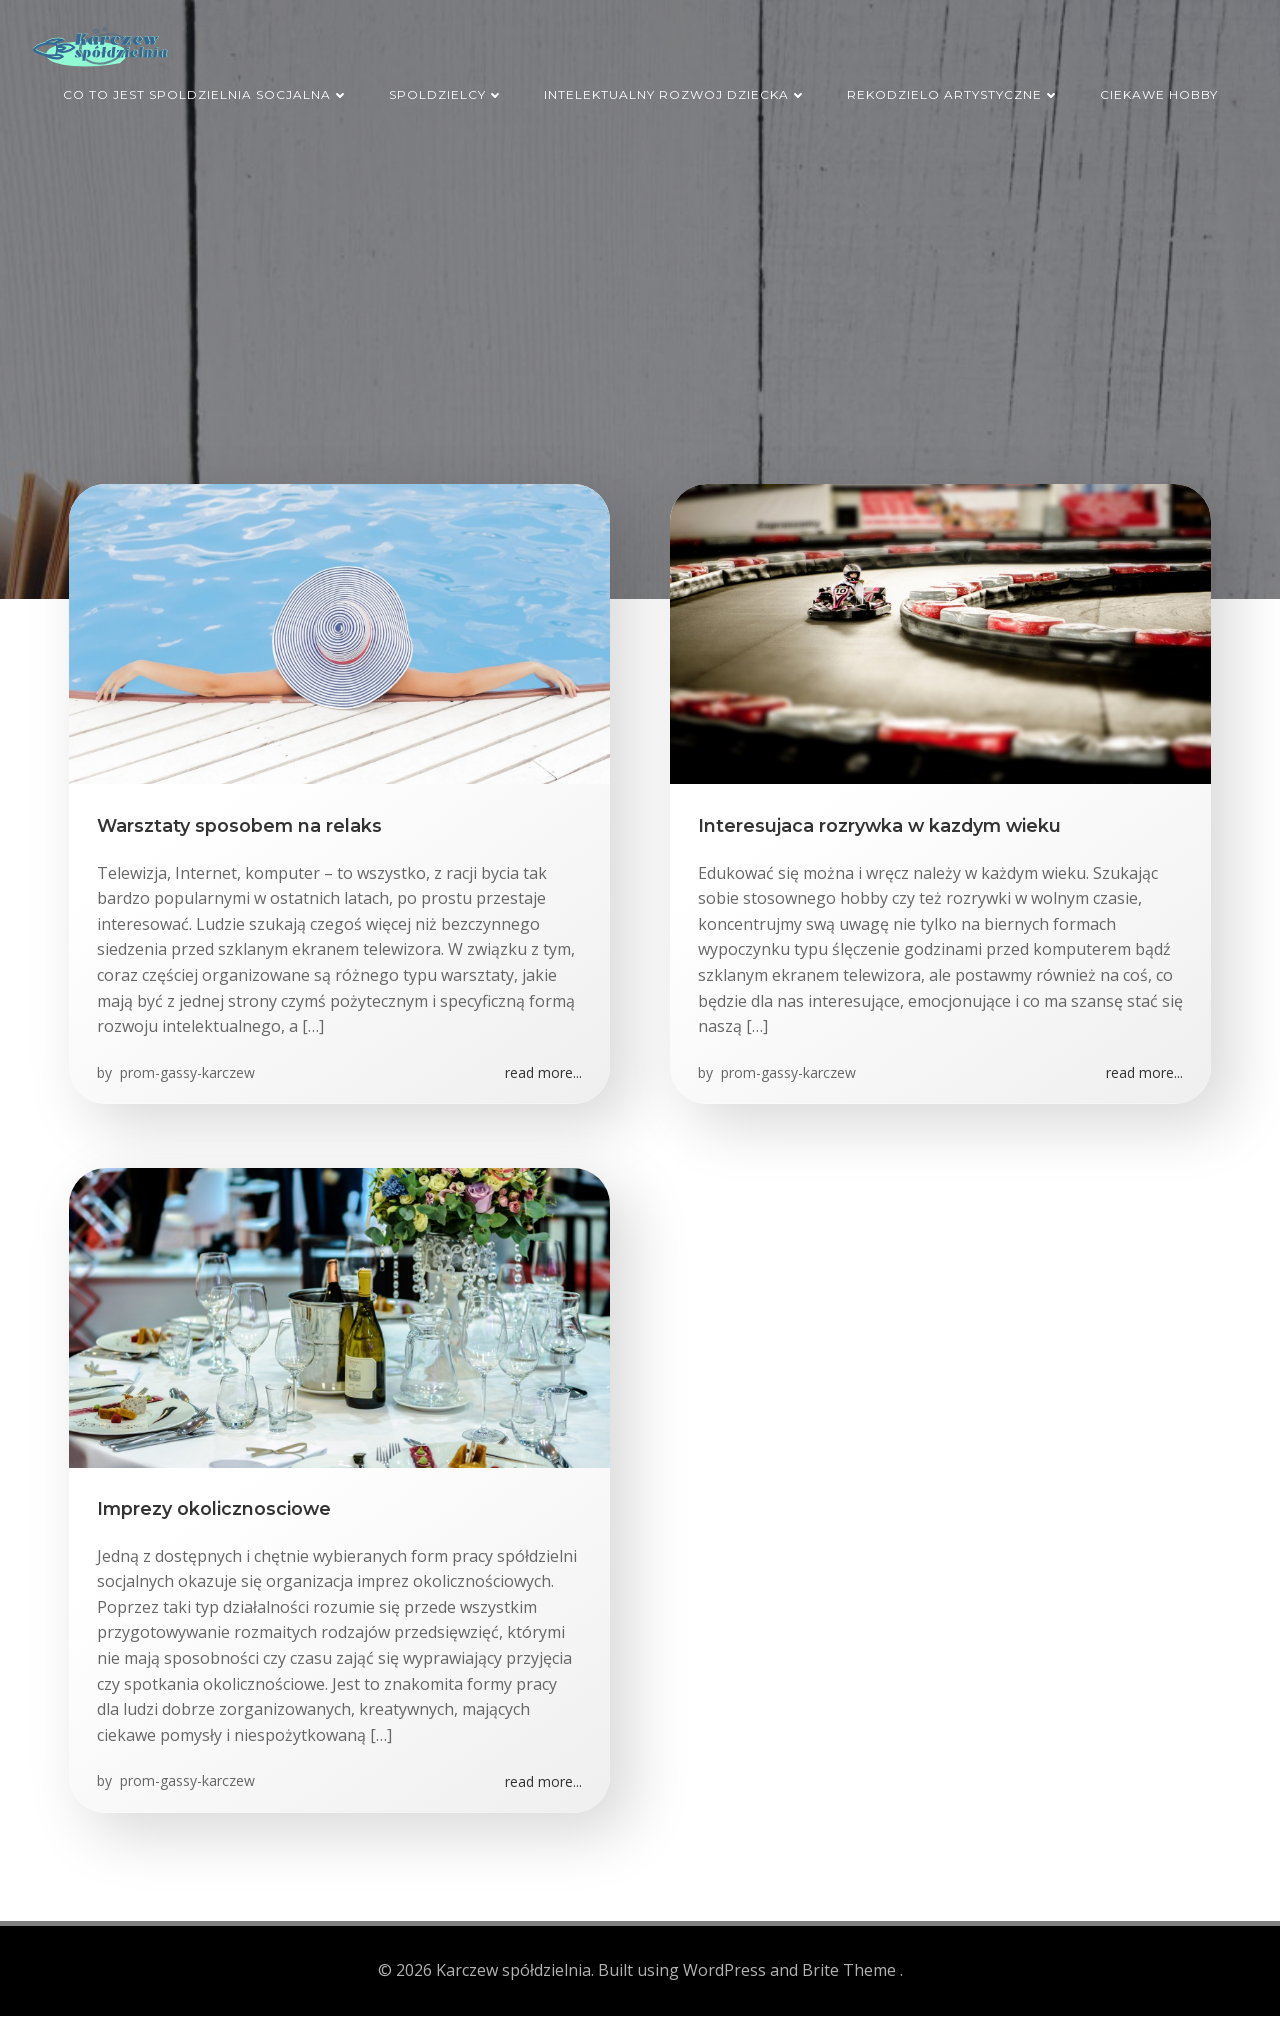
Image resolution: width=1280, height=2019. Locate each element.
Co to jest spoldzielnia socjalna (206, 88)
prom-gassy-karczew (187, 1079)
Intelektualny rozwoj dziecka (675, 88)
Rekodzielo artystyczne (953, 88)
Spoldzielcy (446, 88)
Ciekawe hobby (1159, 88)
